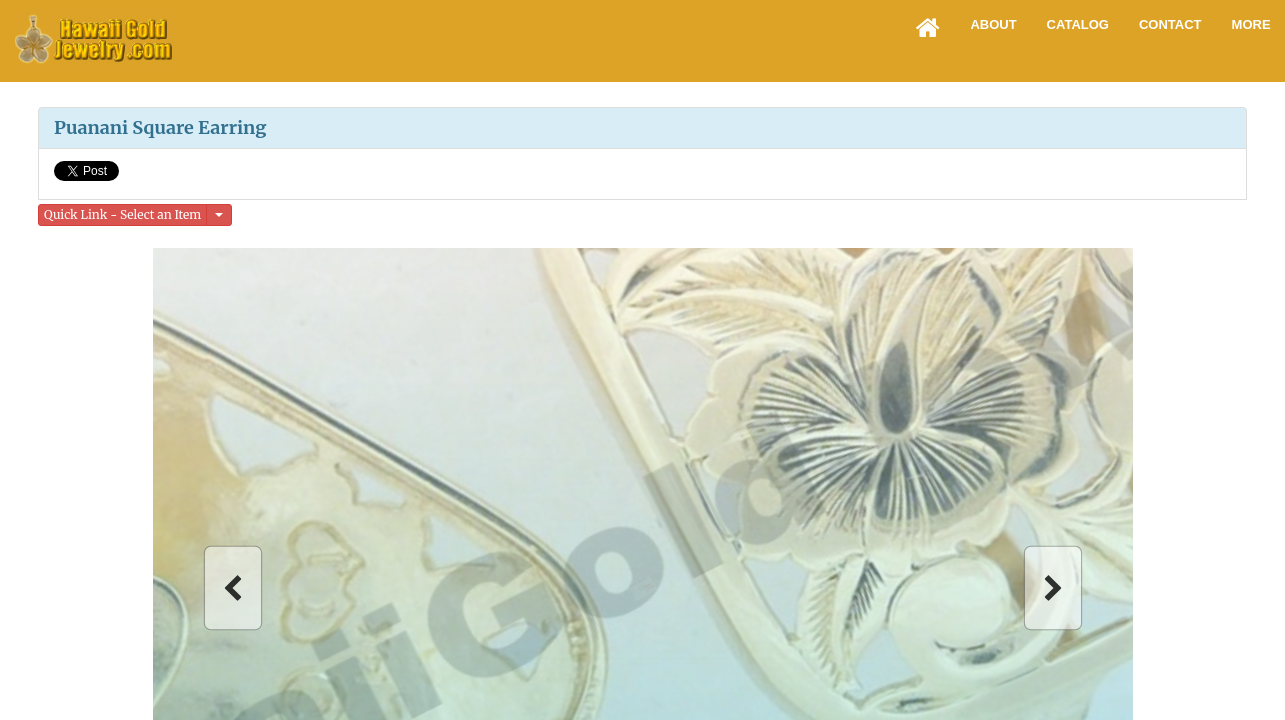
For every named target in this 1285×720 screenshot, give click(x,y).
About (993, 24)
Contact (1170, 24)
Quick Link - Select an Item (122, 214)
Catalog (1078, 24)
